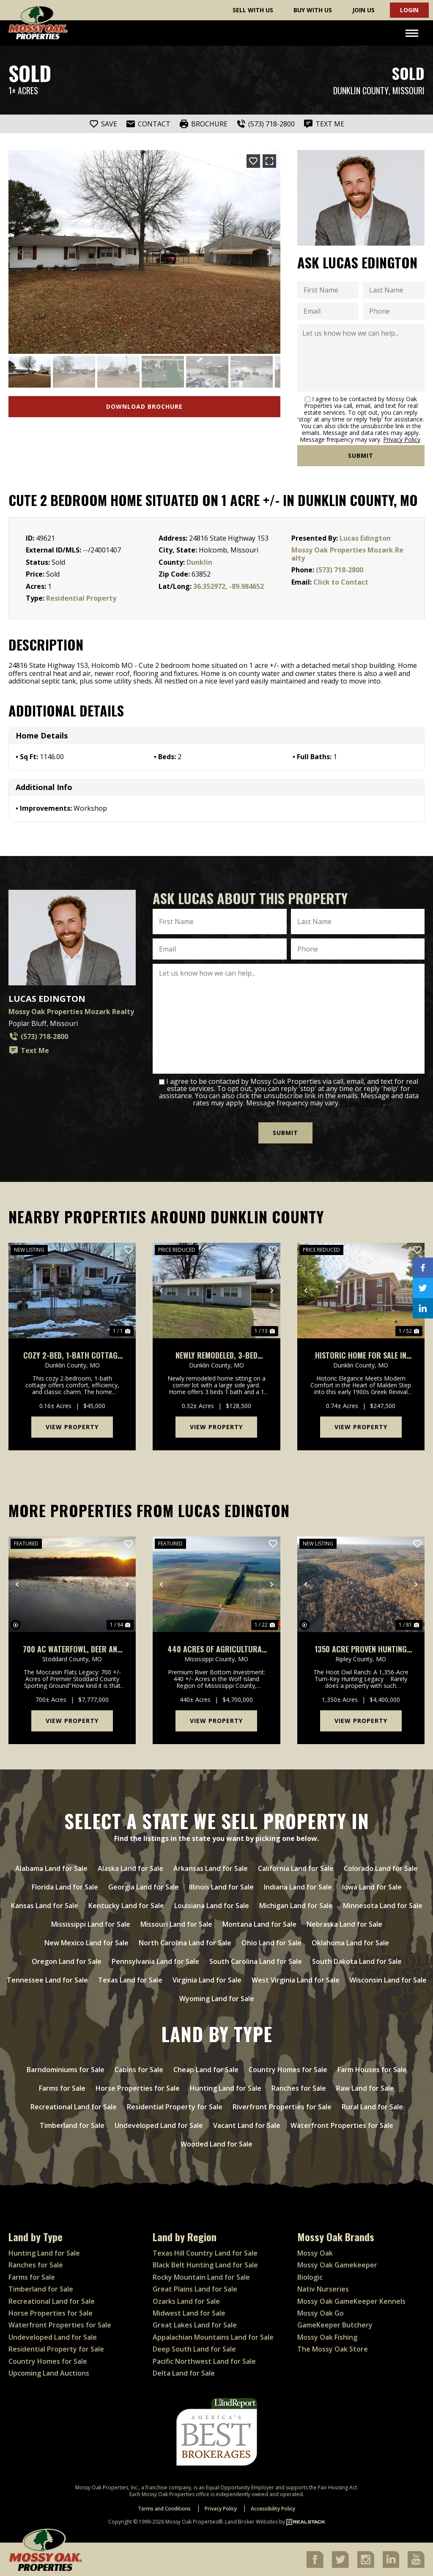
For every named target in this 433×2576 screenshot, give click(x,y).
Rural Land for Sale (372, 2106)
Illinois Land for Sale (221, 1886)
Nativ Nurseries (323, 2288)
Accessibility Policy (273, 2508)
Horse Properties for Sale (138, 2087)
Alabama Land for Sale (51, 1868)
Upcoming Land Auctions (48, 2372)
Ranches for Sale (298, 2087)
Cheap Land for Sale (205, 2069)
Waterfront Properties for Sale (341, 2125)
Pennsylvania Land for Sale (155, 1961)
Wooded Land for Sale (216, 2143)
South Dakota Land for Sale (357, 1961)
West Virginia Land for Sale (296, 1979)
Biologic (310, 2276)
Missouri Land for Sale (176, 1923)
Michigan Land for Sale (296, 1905)
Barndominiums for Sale (65, 2069)
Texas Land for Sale (130, 1979)
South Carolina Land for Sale (255, 1961)
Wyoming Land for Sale (216, 1998)
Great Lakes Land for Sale (195, 2324)
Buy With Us (312, 10)
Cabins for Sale (139, 2069)
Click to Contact (340, 582)
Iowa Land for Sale (372, 1886)
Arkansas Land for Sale (210, 1868)
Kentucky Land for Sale (126, 1905)
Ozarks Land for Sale (186, 2300)
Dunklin (199, 562)
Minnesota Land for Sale (382, 1905)
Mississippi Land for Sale (90, 1923)
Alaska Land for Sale (130, 1868)
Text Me (28, 1050)
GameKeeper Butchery (335, 2324)
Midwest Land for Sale (189, 2312)
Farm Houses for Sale (372, 2069)
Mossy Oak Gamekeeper (337, 2264)
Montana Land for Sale (259, 1923)
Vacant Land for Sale (246, 2125)
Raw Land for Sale (365, 2087)
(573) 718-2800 (339, 569)
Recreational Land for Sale (73, 2106)
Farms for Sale (62, 2087)
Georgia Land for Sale (143, 1886)
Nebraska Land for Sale (344, 1923)
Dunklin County (361, 91)
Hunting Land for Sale (225, 2087)
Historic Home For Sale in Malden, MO (360, 1355)
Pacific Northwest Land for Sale (204, 2360)
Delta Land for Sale (184, 2372)
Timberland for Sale (72, 2125)
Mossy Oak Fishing (327, 2336)
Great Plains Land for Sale (195, 2288)
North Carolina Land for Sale (185, 1942)
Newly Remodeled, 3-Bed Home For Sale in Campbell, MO (216, 1355)
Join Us (363, 10)
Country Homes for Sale (288, 2069)
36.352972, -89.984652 (228, 586)
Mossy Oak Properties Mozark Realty (347, 553)
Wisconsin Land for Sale (388, 1979)
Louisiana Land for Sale (211, 1905)
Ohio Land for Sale (271, 1942)
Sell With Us (253, 10)
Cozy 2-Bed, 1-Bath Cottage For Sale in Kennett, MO (72, 1355)
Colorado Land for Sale (381, 1868)
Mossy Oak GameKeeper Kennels (351, 2300)
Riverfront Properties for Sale (282, 2106)
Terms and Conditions (164, 2508)
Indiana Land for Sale (298, 1886)
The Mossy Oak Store (332, 2348)
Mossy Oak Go (320, 2312)
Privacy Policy (401, 439)
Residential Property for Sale (174, 2106)
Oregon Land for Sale (66, 1961)
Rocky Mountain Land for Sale (201, 2276)
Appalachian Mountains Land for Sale (213, 2336)
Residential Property (81, 598)
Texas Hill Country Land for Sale (205, 2252)
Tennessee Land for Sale (47, 1979)
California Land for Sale (296, 1868)
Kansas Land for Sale (44, 1905)
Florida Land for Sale (65, 1886)
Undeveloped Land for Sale (159, 2125)
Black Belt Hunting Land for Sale (205, 2264)
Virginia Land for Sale (207, 1979)
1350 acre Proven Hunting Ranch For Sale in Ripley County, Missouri (361, 1648)
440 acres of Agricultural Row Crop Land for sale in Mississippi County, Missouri (216, 1648)
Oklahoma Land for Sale (350, 1942)
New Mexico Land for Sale (86, 1942)
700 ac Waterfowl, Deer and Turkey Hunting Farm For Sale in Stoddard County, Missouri (72, 1648)
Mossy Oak (315, 2252)
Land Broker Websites (251, 2521)
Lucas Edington (365, 538)
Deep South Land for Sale (194, 2348)
